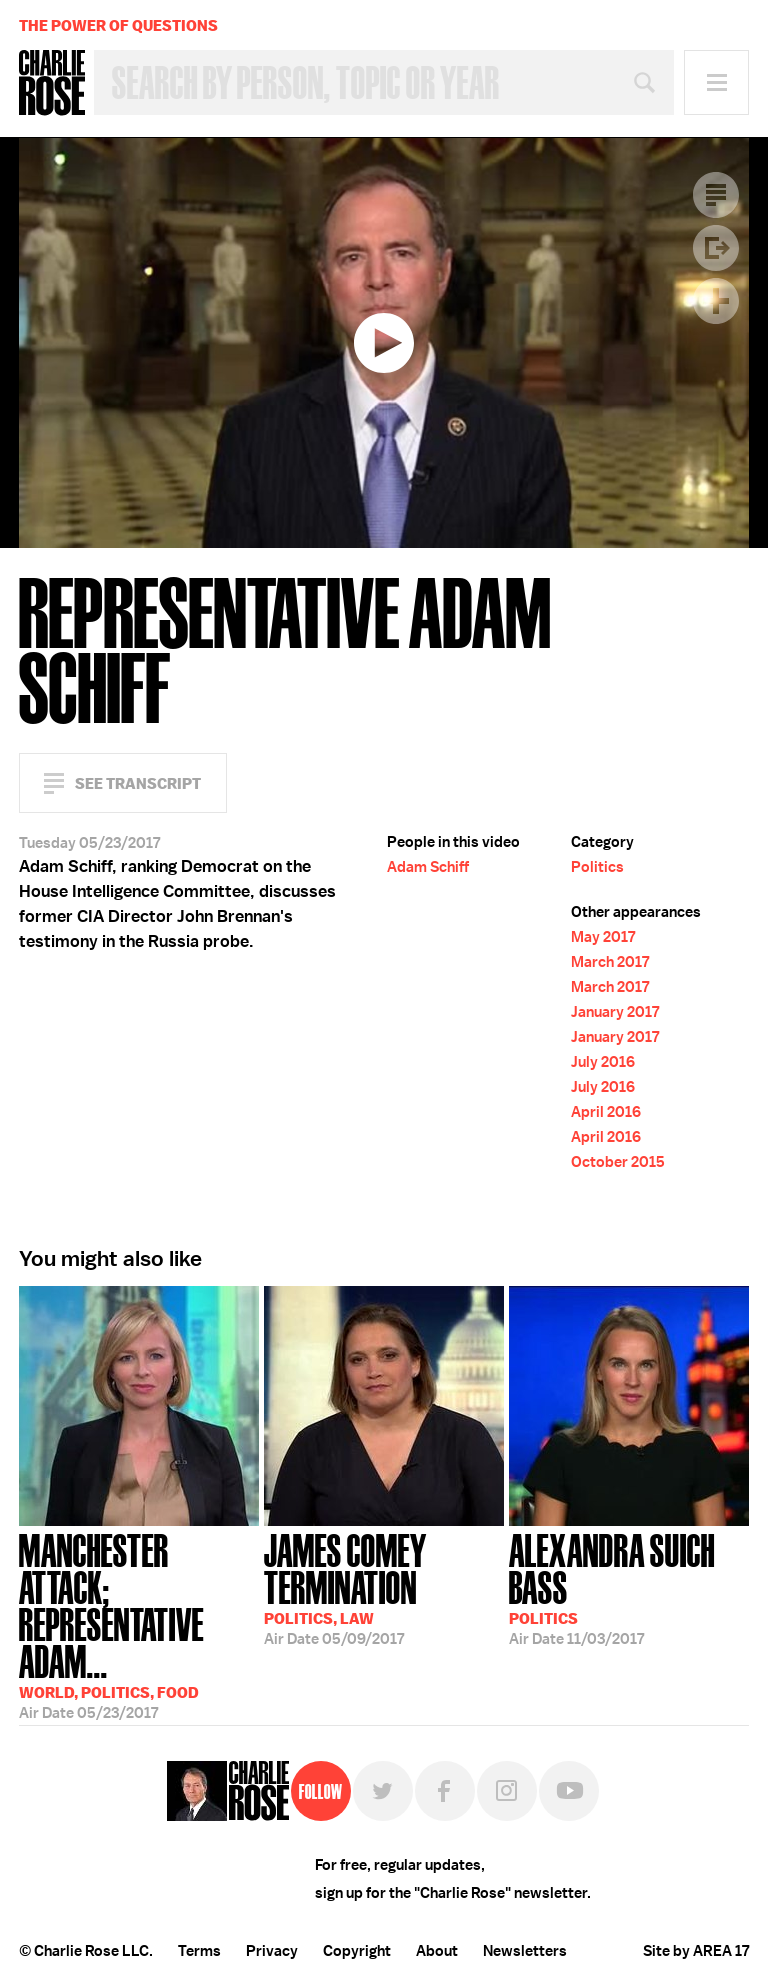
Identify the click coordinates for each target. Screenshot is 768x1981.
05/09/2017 (384, 1587)
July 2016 (603, 1062)
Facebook (445, 1791)
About (437, 1951)
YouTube (569, 1791)
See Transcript (138, 783)
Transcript (716, 195)
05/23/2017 (139, 1616)
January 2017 (615, 1012)
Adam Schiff (428, 867)
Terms (199, 1951)
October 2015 (618, 1162)
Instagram (507, 1791)
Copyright (357, 1951)
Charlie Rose (52, 83)
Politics (597, 867)
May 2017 (603, 937)
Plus (716, 301)
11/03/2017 (629, 1587)
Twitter (383, 1791)
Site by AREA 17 (696, 1951)
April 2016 (606, 1112)
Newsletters (525, 1951)
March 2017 (610, 962)
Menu (716, 82)
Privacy (272, 1951)
